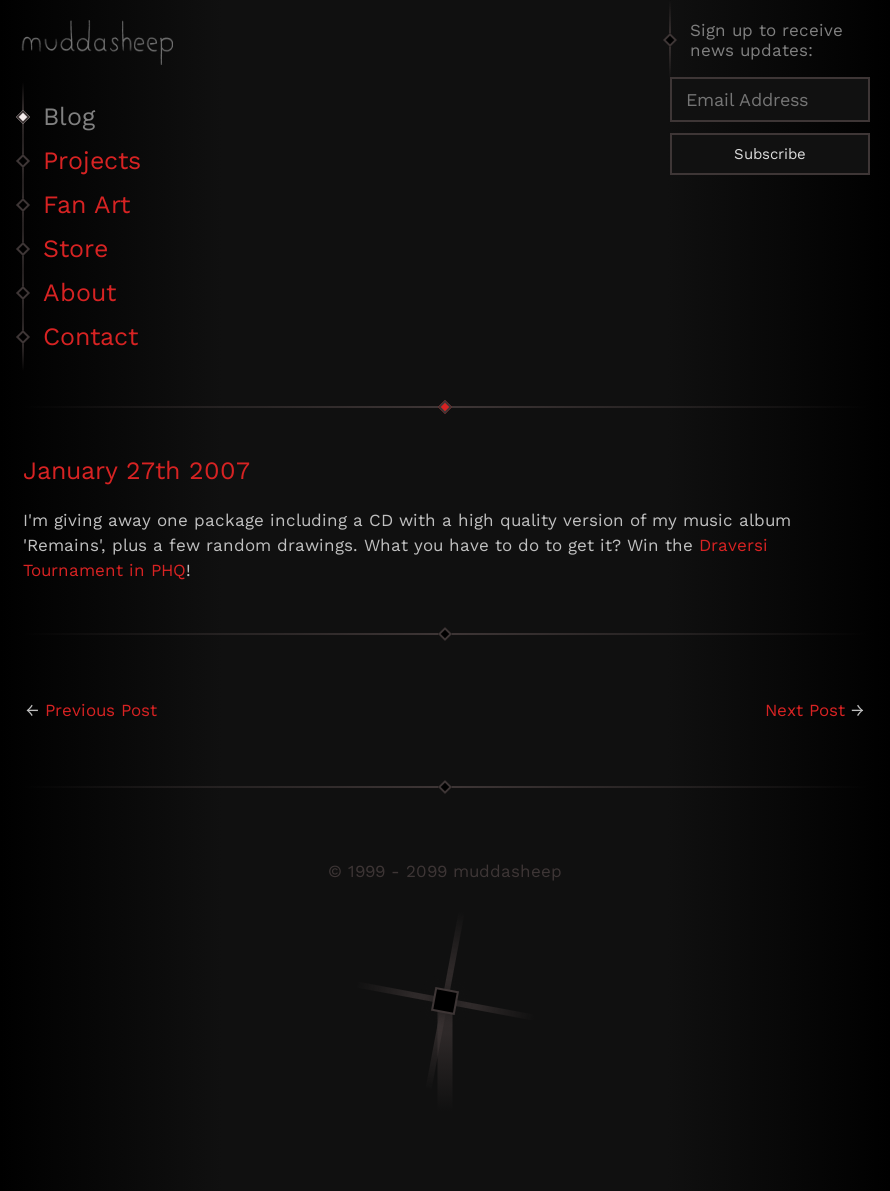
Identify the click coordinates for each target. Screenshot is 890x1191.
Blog (69, 116)
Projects (92, 160)
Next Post (805, 710)
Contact (90, 336)
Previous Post (101, 710)
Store (75, 248)
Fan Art (86, 204)
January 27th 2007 (136, 470)
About (79, 292)
